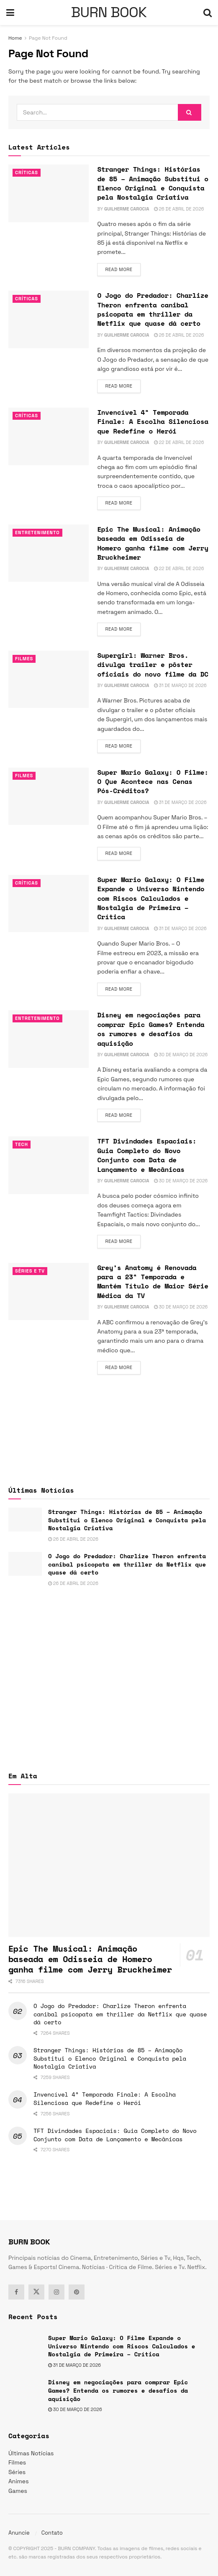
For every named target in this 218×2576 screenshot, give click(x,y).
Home (15, 38)
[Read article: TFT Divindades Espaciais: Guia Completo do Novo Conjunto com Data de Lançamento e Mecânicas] (48, 1165)
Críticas (26, 172)
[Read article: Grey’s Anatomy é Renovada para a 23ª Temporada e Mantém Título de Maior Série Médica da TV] (48, 1292)
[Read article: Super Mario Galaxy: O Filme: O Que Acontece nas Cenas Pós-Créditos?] (48, 796)
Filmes (24, 659)
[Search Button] (207, 12)
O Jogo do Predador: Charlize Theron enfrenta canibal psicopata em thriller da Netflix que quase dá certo (152, 309)
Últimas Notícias (31, 2453)
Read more (122, 269)
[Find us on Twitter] (36, 2292)
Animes (18, 2481)
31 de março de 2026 (180, 685)
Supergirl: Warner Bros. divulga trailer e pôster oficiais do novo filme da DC (152, 664)
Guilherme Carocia (126, 209)
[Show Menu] (10, 12)
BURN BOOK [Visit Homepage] (108, 12)
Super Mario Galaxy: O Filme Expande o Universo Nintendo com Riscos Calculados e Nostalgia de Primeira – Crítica (150, 898)
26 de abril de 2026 (179, 209)
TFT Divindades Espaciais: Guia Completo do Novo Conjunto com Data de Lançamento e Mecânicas (146, 1155)
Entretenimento (37, 532)
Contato (52, 2532)
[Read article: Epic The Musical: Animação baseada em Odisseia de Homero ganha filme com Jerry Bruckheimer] (48, 553)
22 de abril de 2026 (179, 442)
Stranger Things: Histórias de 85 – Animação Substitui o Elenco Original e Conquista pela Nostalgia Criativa (152, 183)
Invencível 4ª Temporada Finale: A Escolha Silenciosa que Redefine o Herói (152, 421)
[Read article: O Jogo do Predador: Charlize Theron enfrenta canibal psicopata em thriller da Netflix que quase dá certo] (48, 319)
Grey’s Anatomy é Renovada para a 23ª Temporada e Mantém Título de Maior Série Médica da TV (152, 1282)
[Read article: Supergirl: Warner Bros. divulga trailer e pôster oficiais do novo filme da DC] (48, 679)
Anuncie (19, 2532)
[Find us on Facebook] (16, 2292)
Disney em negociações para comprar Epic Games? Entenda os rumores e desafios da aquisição (150, 1029)
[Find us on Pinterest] (77, 2292)
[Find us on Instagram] (56, 2292)
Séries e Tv (30, 1271)
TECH (21, 1144)
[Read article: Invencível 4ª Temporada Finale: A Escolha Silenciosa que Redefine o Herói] (48, 436)
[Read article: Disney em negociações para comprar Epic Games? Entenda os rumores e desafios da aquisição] (48, 1039)
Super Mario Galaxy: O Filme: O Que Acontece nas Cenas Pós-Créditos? (152, 781)
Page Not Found (48, 38)
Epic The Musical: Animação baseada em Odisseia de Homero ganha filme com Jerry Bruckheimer (152, 543)
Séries (17, 2472)
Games (17, 2491)
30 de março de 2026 (181, 1054)
